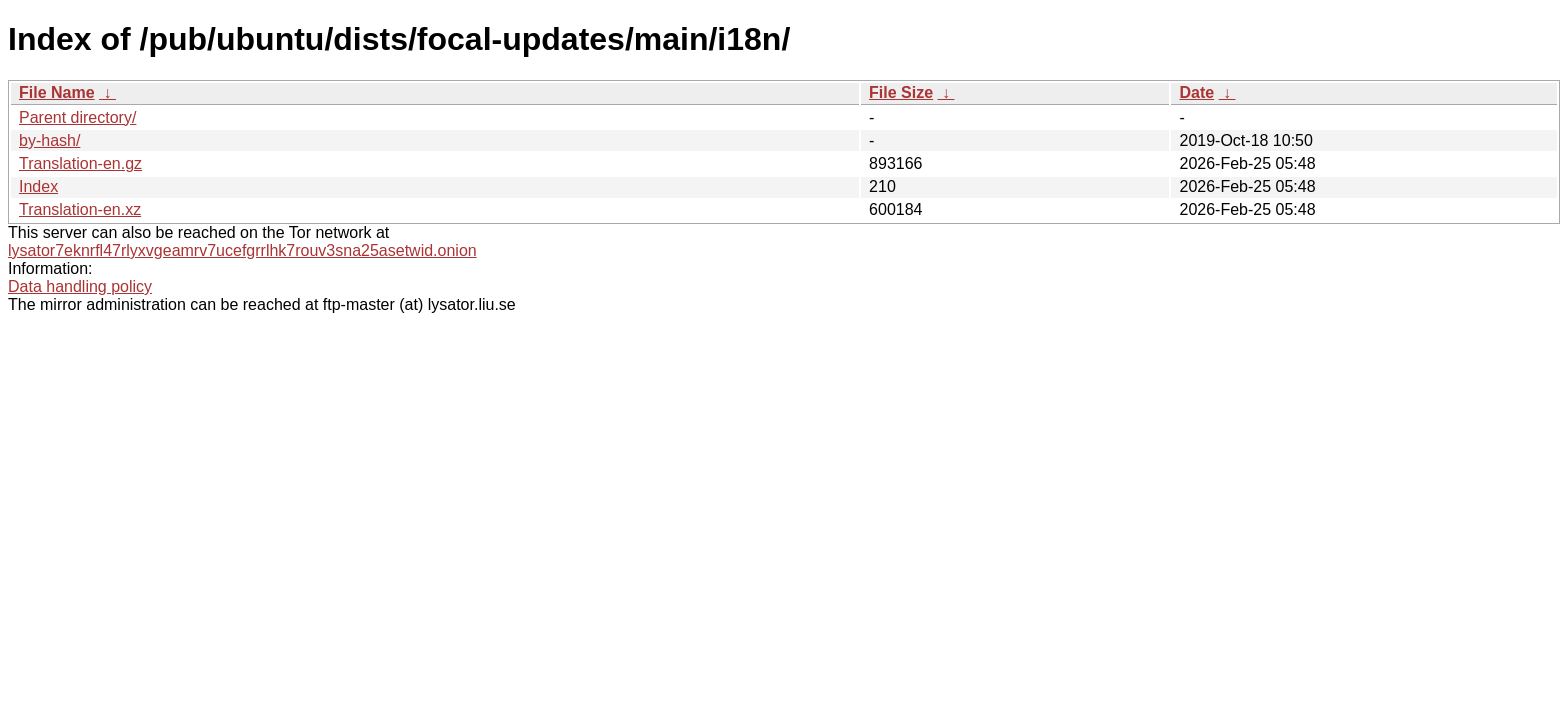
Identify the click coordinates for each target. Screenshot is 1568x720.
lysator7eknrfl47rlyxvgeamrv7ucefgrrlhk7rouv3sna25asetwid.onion (242, 250)
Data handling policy (80, 286)
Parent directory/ (77, 117)
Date (1196, 92)
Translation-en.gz (80, 163)
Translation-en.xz (80, 209)
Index (38, 186)
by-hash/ (49, 140)
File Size (901, 92)
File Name (57, 92)
